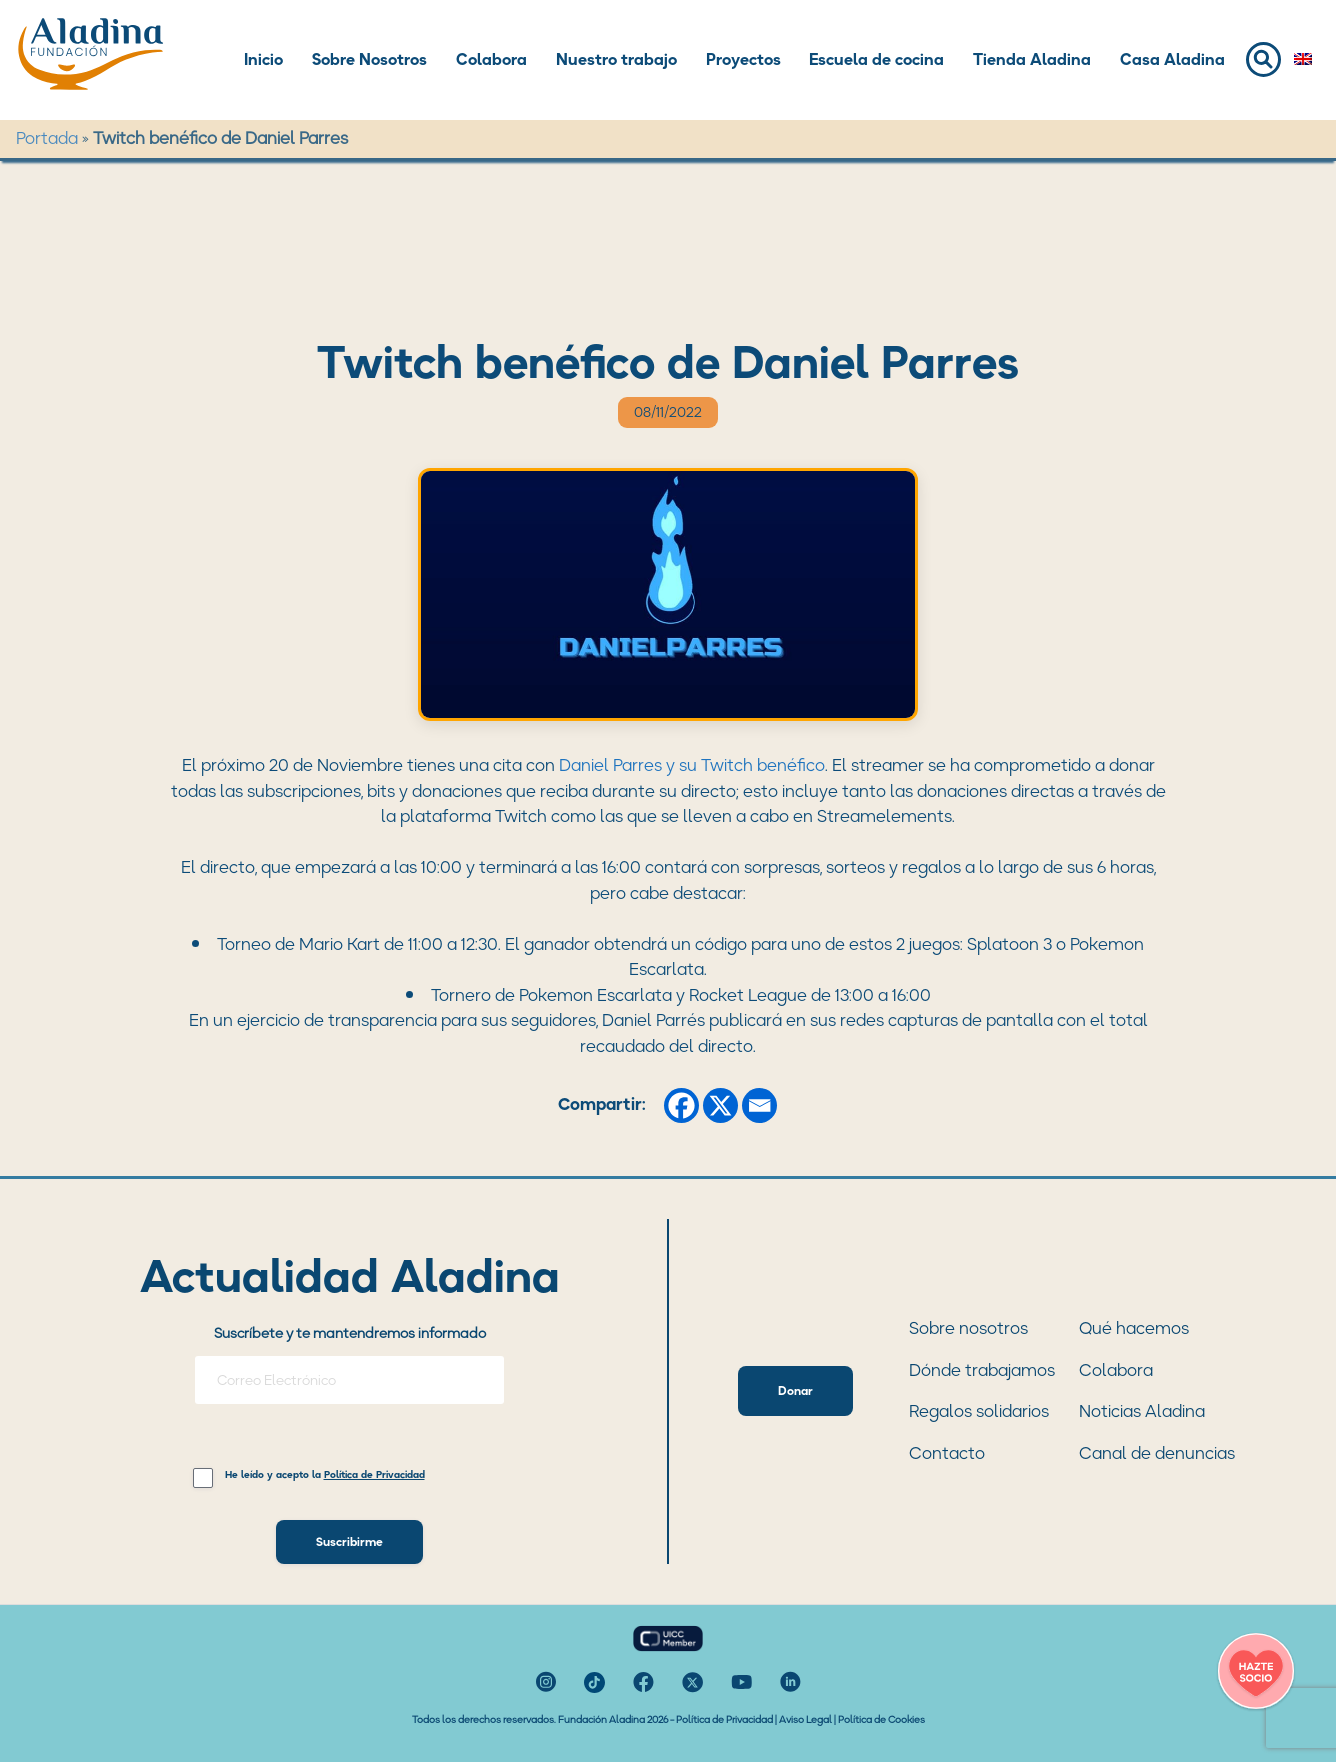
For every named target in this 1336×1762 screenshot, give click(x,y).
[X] (720, 1105)
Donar (795, 1390)
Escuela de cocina (876, 59)
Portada (47, 138)
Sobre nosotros (968, 1328)
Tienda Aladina (1032, 59)
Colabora (491, 59)
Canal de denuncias (1157, 1453)
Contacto (947, 1453)
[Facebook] (681, 1105)
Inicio (263, 59)
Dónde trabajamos (982, 1370)
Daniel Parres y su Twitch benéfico (692, 765)
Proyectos (743, 59)
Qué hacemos (1134, 1328)
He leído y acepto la (325, 1475)
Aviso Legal (805, 1719)
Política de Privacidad (724, 1719)
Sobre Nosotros (369, 59)
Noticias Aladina (1142, 1411)
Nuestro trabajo (616, 59)
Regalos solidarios (979, 1411)
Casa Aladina (1172, 59)
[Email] (759, 1105)
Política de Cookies (881, 1719)
